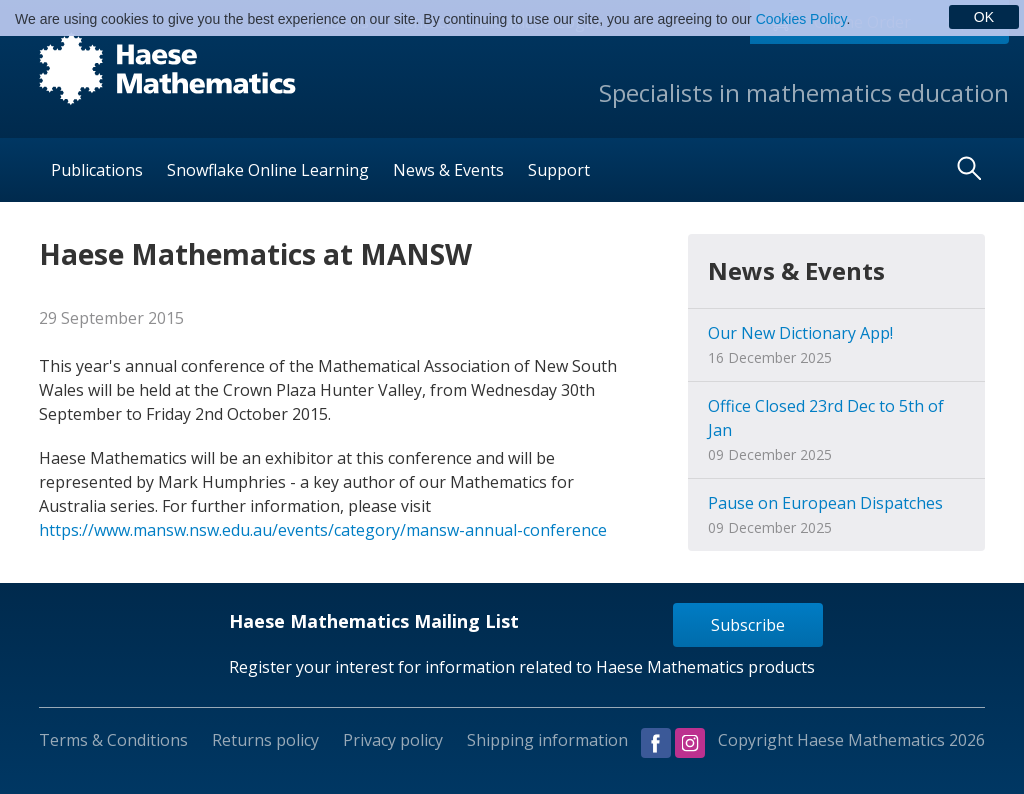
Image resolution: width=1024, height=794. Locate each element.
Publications (97, 170)
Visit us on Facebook (656, 743)
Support (559, 170)
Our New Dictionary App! (800, 333)
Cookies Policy (801, 19)
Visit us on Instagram (690, 743)
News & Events (448, 170)
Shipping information (547, 740)
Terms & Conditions (113, 740)
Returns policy (265, 740)
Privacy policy (393, 740)
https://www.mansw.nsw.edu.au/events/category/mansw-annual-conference (323, 530)
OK (984, 17)
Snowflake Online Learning (268, 170)
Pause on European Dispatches (825, 503)
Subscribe (748, 625)
